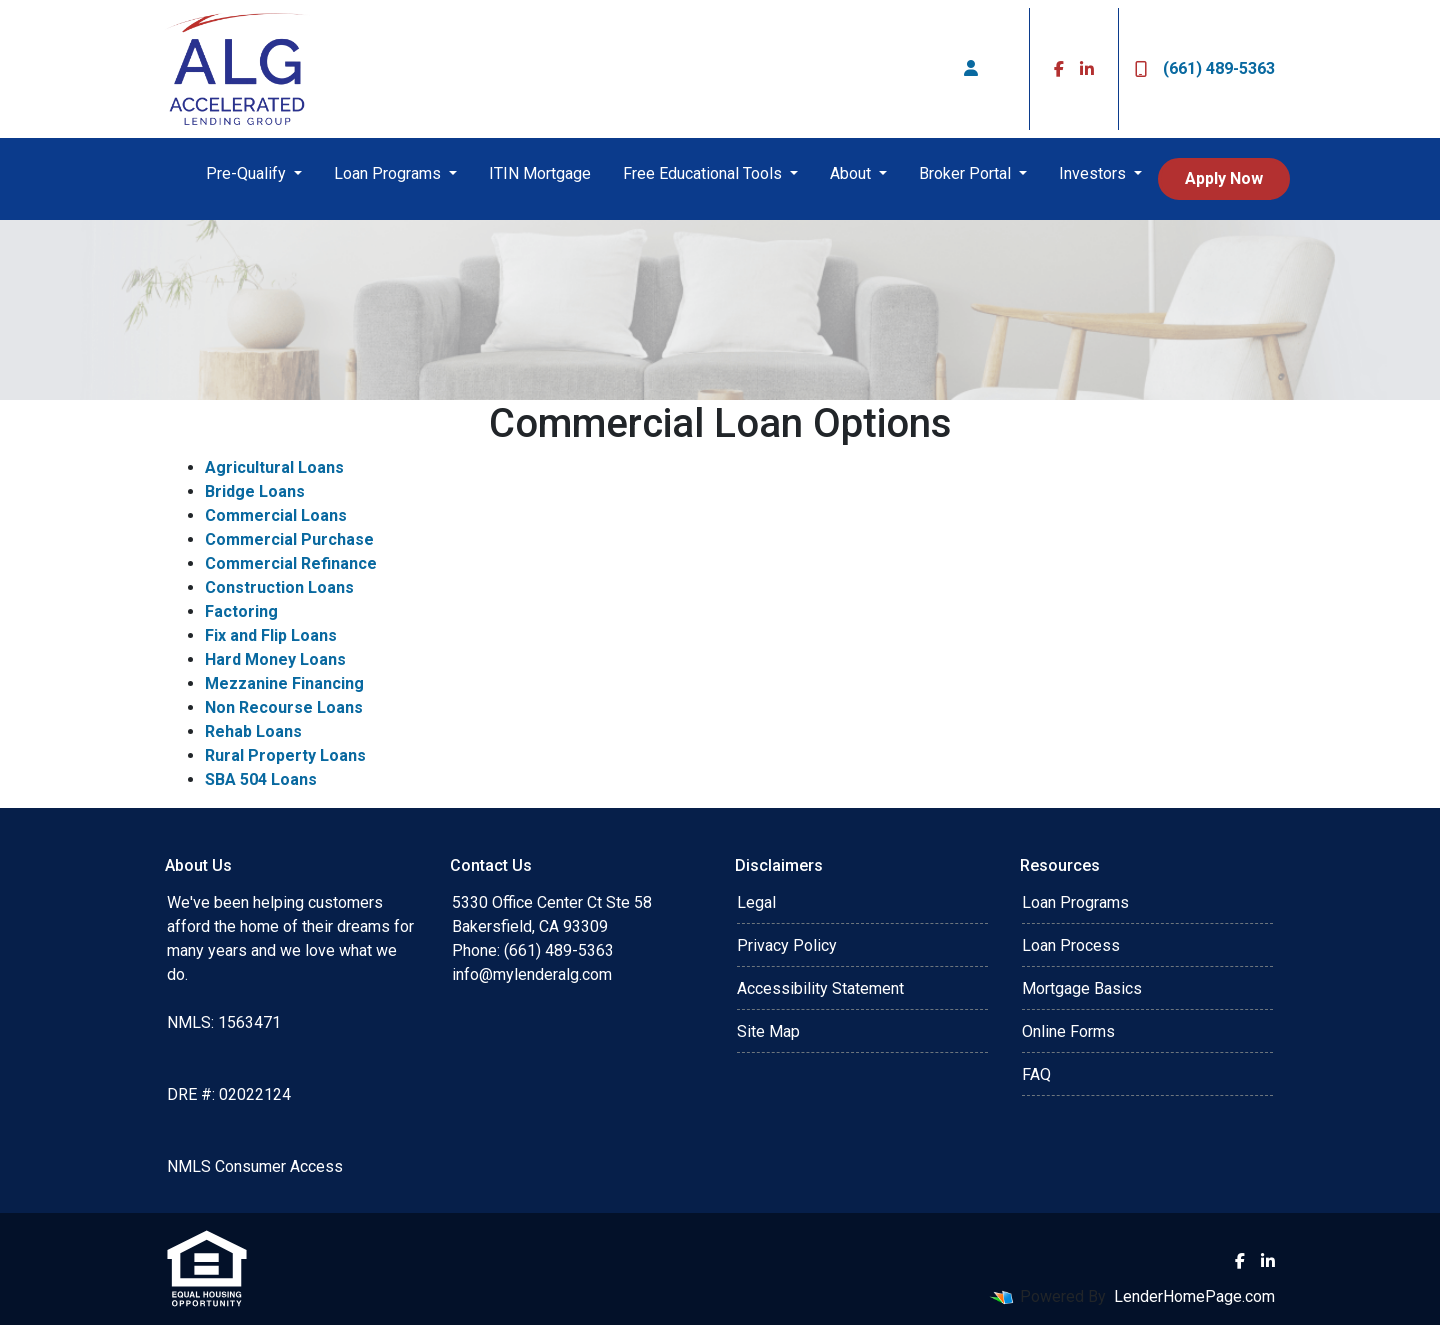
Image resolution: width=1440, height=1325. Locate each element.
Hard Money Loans (275, 659)
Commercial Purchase (289, 539)
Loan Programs (389, 173)
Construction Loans (279, 587)
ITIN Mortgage (540, 173)
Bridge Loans (255, 491)
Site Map (768, 1031)
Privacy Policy (787, 945)
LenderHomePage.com (1194, 1296)
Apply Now (1224, 178)
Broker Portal (967, 173)
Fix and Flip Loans (271, 635)
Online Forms (1068, 1031)
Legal (756, 902)
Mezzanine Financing (284, 683)
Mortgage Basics (1082, 988)
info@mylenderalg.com (532, 974)
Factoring (241, 611)
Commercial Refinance (291, 563)
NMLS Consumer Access (255, 1166)
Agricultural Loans (274, 467)
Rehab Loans (253, 731)
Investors (1094, 173)
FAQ (1036, 1074)
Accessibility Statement (820, 988)
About (852, 173)
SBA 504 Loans (261, 779)
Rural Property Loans (285, 755)
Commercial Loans (276, 515)
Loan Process (1071, 945)
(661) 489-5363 (1205, 68)
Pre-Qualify (248, 173)
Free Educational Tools (704, 173)
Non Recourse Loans (284, 707)
